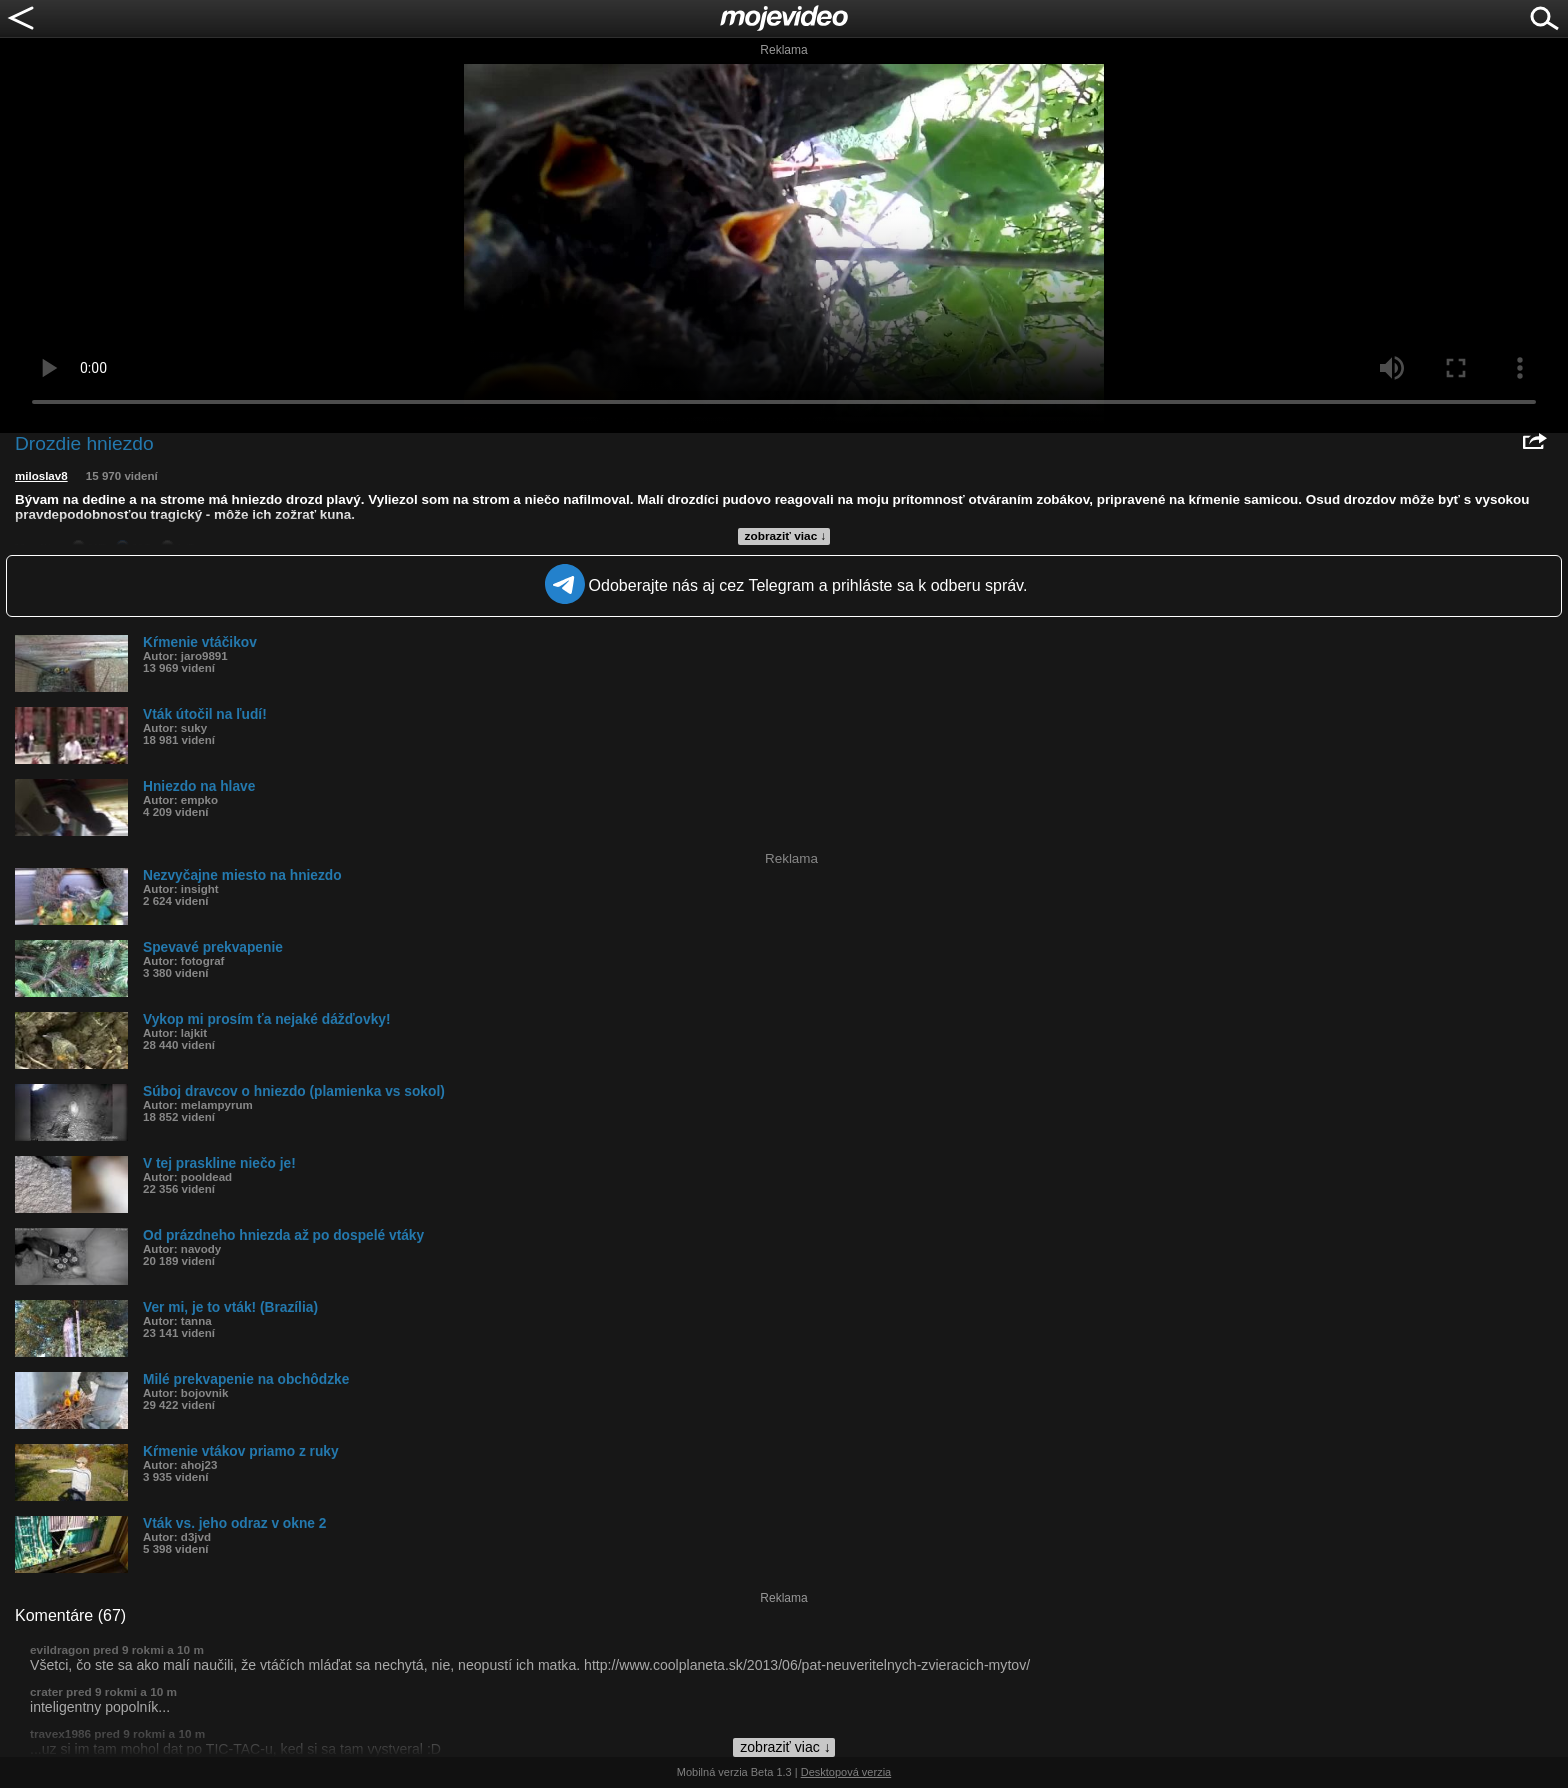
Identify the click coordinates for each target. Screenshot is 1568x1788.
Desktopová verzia (846, 1772)
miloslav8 (41, 476)
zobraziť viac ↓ (786, 536)
